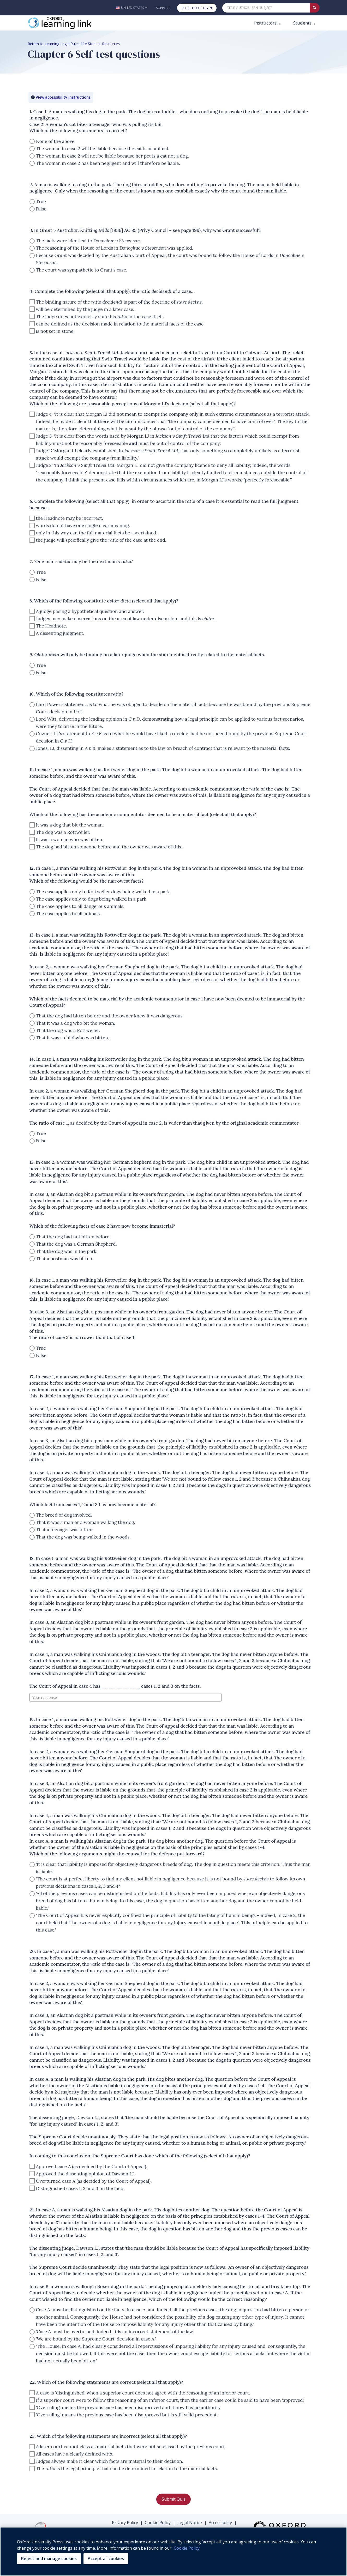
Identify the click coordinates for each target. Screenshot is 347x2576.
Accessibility (220, 2522)
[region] (173, 2551)
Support (163, 8)
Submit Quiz (174, 2499)
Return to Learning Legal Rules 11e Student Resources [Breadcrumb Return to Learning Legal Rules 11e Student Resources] (74, 43)
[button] (131, 7)
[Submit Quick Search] (315, 8)
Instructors (266, 23)
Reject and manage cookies (49, 2558)
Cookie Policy (158, 2522)
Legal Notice (189, 2522)
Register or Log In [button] (197, 8)
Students (303, 23)
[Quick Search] (266, 8)
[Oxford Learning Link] (67, 23)
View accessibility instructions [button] (63, 97)
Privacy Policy (125, 2522)
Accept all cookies (106, 2558)
